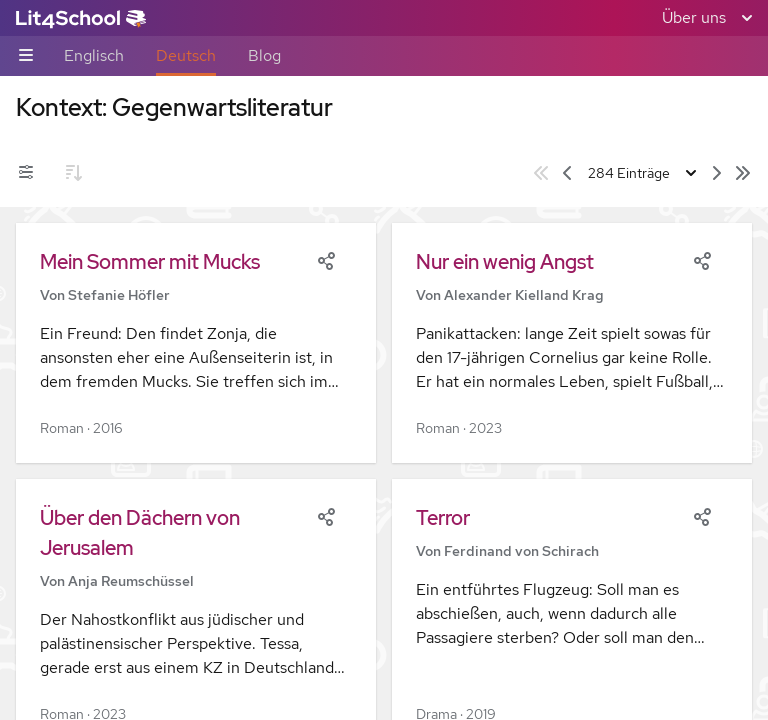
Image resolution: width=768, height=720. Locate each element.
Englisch (94, 55)
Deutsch (186, 55)
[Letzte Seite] (743, 173)
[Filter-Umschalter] (26, 173)
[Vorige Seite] (567, 173)
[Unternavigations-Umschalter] (26, 56)
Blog (264, 55)
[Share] (326, 259)
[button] (196, 343)
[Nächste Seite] (717, 173)
